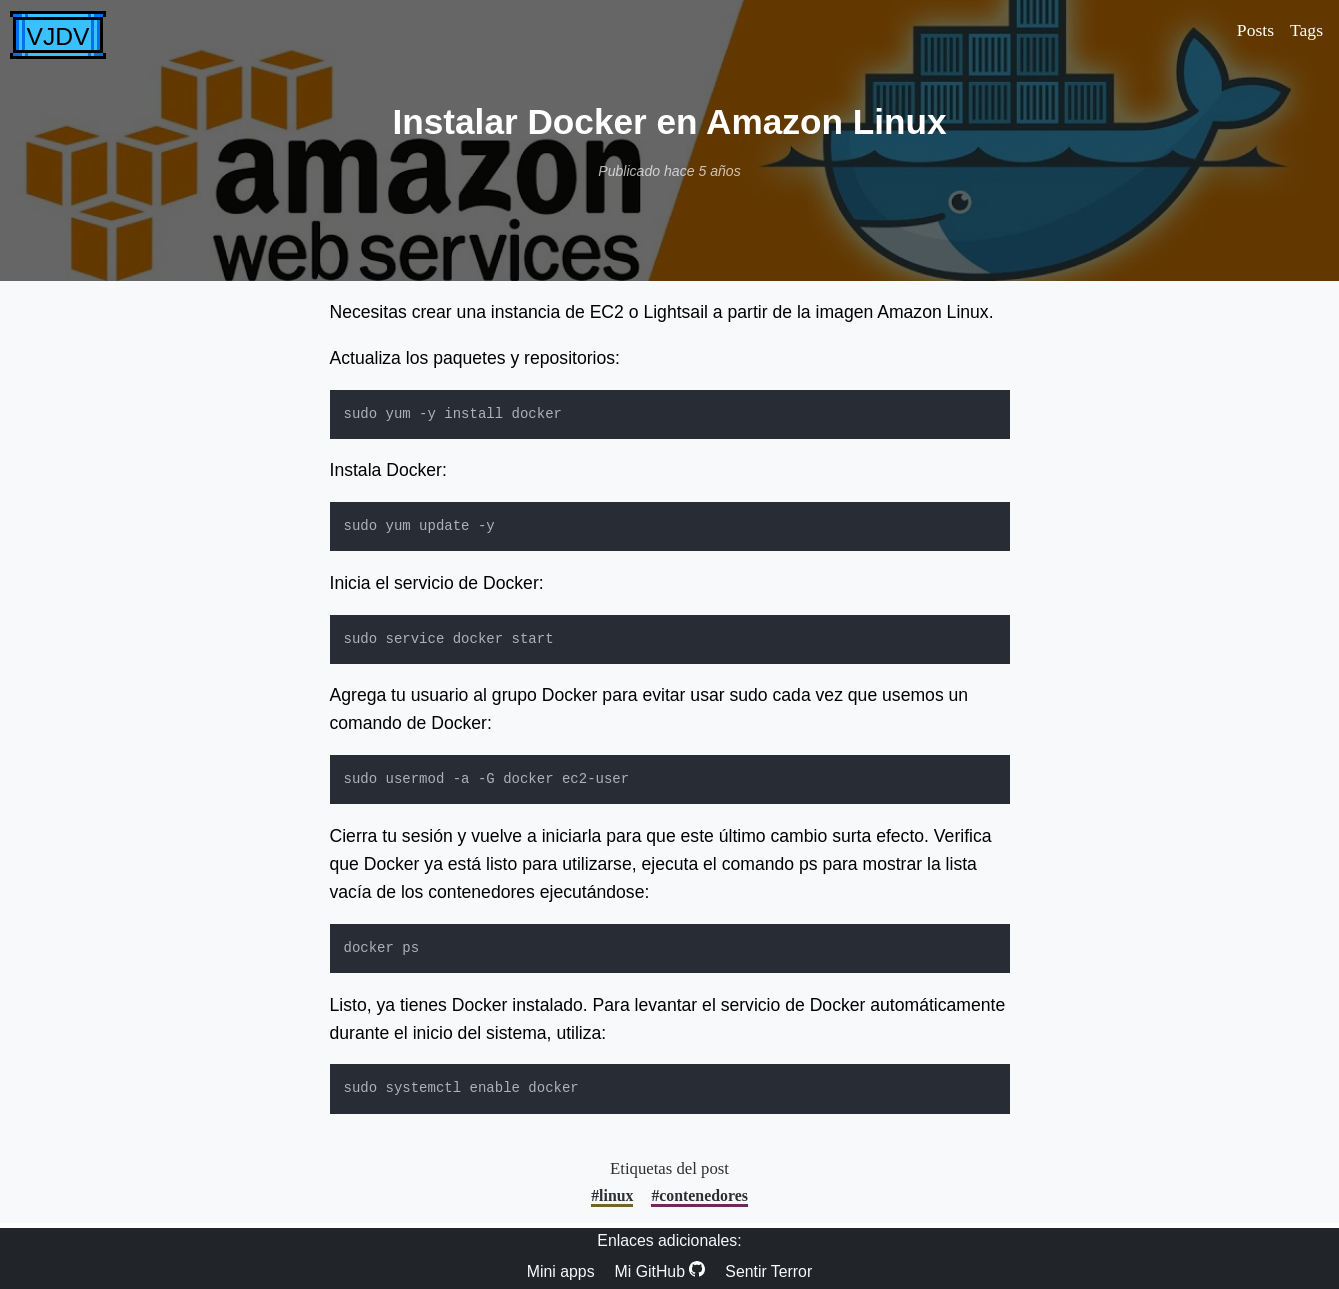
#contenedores (699, 1195)
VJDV (58, 36)
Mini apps (561, 1271)
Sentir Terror (768, 1271)
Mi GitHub (660, 1270)
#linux (612, 1195)
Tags (1306, 30)
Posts (1255, 30)
